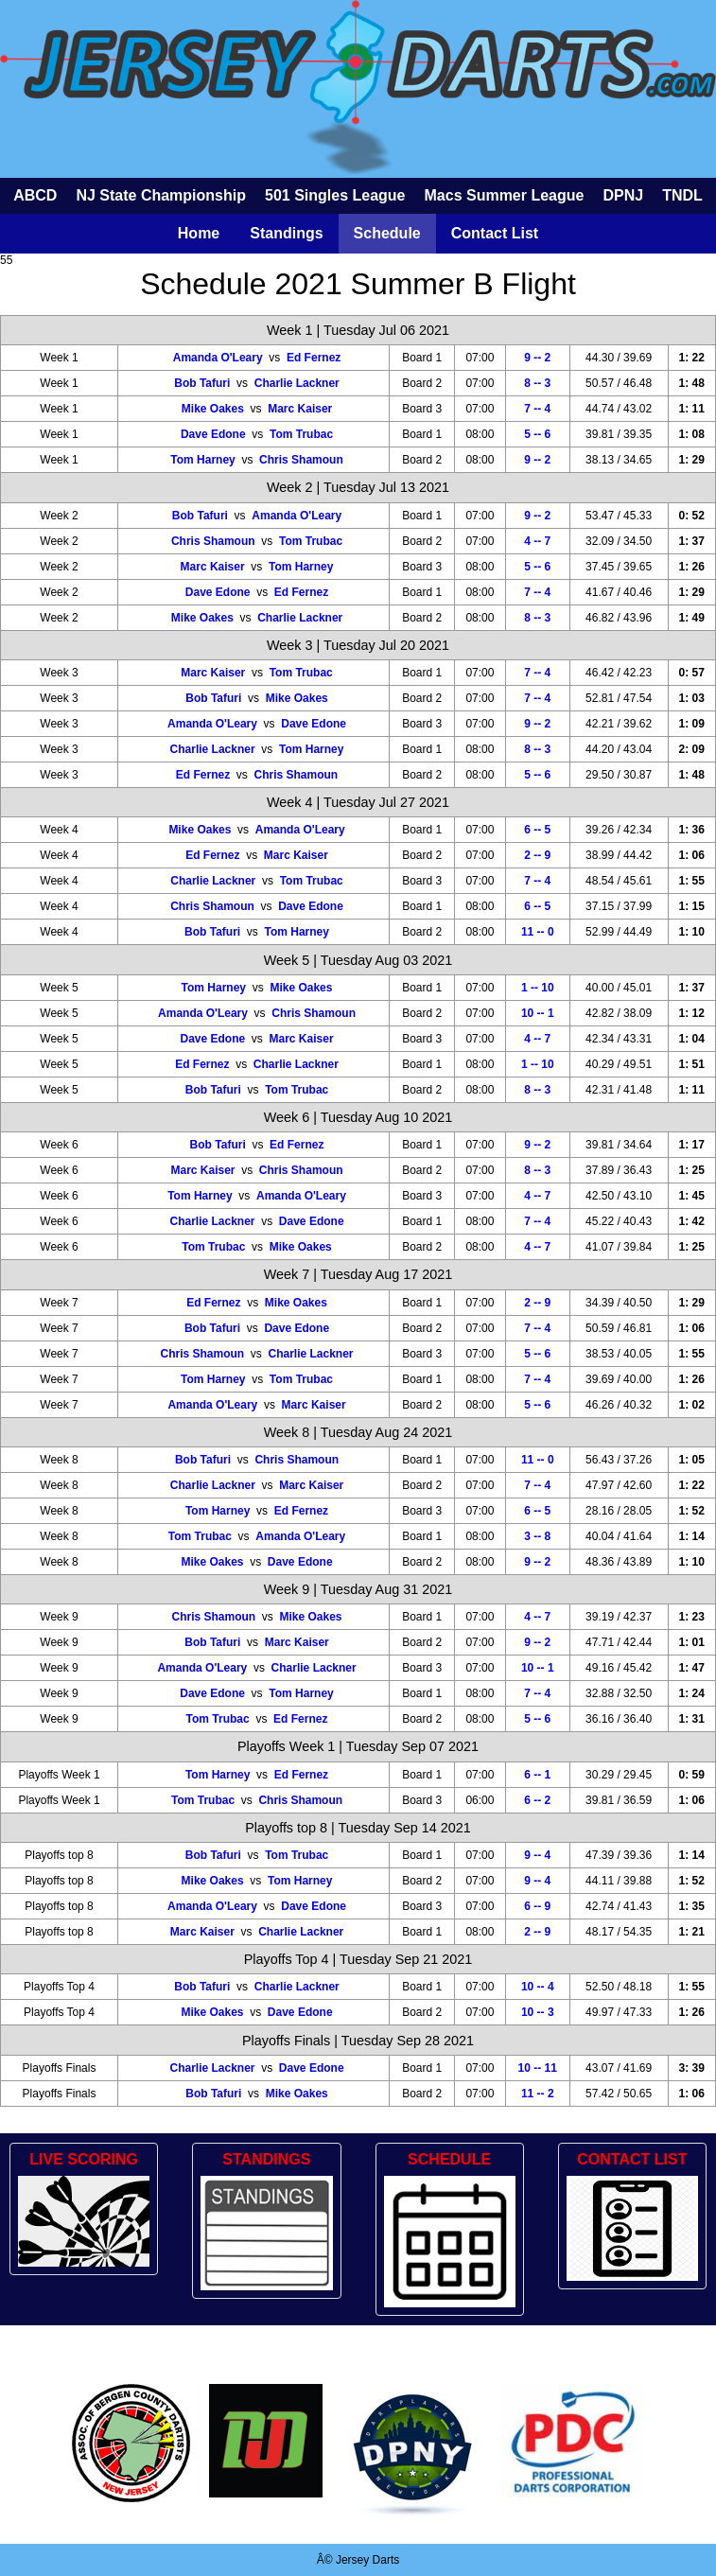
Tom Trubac (301, 434)
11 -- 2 (537, 2093)
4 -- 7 (537, 541)
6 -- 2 (537, 1800)
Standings (286, 233)
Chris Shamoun (301, 459)
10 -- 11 (537, 2068)
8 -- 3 (537, 383)
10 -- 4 (537, 1986)
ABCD (35, 195)
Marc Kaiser (300, 408)
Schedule (387, 233)
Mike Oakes (213, 408)
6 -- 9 (537, 1906)
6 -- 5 (537, 829)
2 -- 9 (537, 855)
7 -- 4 (537, 408)
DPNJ (622, 195)
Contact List (494, 233)
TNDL (682, 195)
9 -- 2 (537, 357)
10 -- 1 (537, 1013)
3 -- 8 (537, 1536)
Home (198, 233)
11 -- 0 (537, 931)
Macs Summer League (505, 195)
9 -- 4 (537, 1855)
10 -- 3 (537, 2012)
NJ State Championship (161, 195)
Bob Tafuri (202, 383)
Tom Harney (202, 459)
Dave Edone (213, 434)
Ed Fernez (314, 357)
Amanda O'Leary (218, 357)
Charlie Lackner (297, 383)
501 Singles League (335, 195)
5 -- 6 (537, 434)
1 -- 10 (537, 987)
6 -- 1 (537, 1774)
